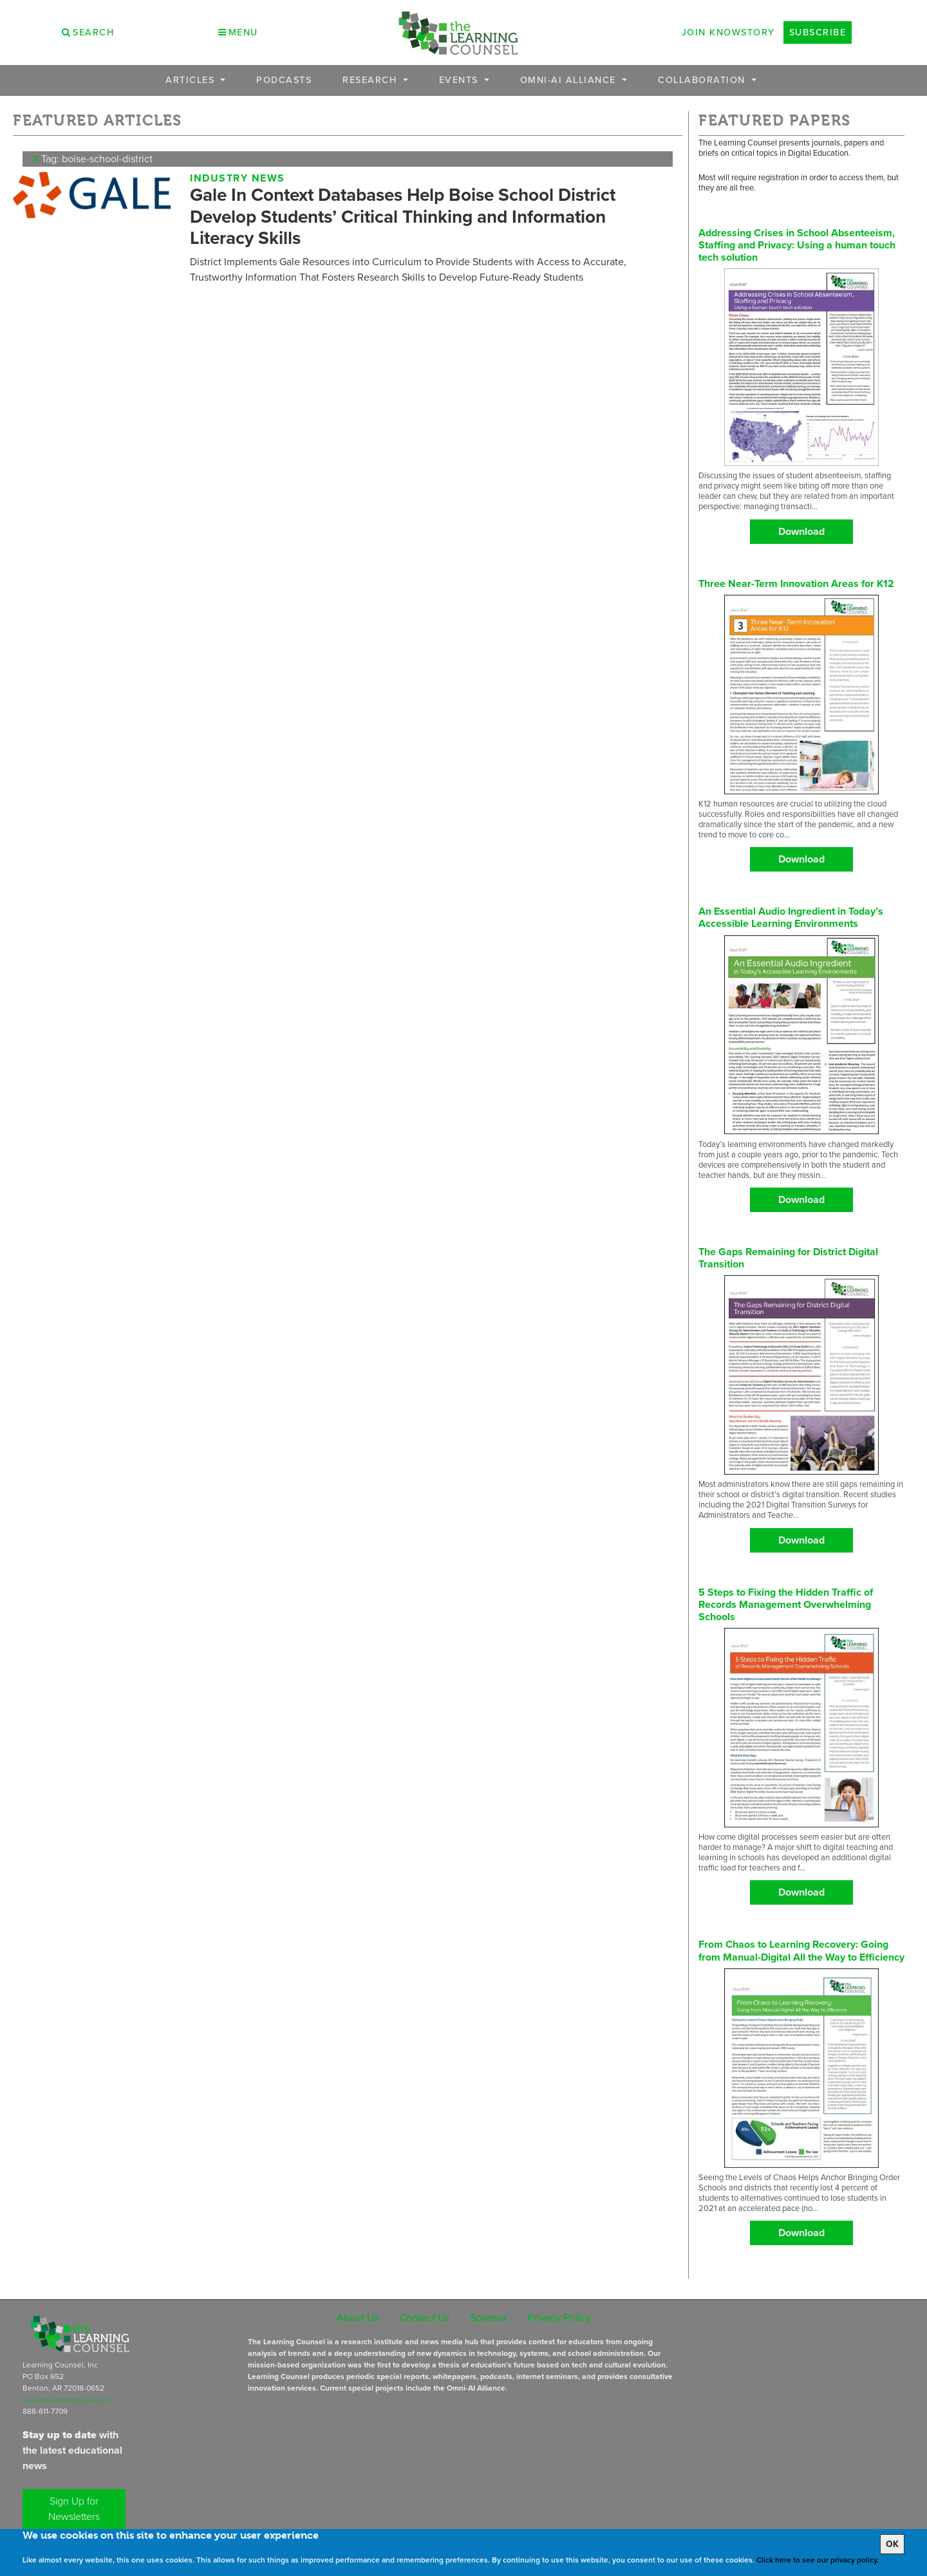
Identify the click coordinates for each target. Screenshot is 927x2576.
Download (801, 531)
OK (892, 2544)
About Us (358, 2317)
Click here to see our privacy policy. (817, 2560)
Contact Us (424, 2317)
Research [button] (371, 80)
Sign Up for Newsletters (74, 2509)
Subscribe (818, 32)
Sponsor (488, 2317)
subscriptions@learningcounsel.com (66, 2400)
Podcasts (284, 80)
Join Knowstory (728, 32)
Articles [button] (191, 80)
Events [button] (460, 80)
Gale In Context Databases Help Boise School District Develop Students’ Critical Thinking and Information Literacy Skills (402, 216)
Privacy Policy (559, 2317)
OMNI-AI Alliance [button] (570, 80)
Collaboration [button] (703, 80)
